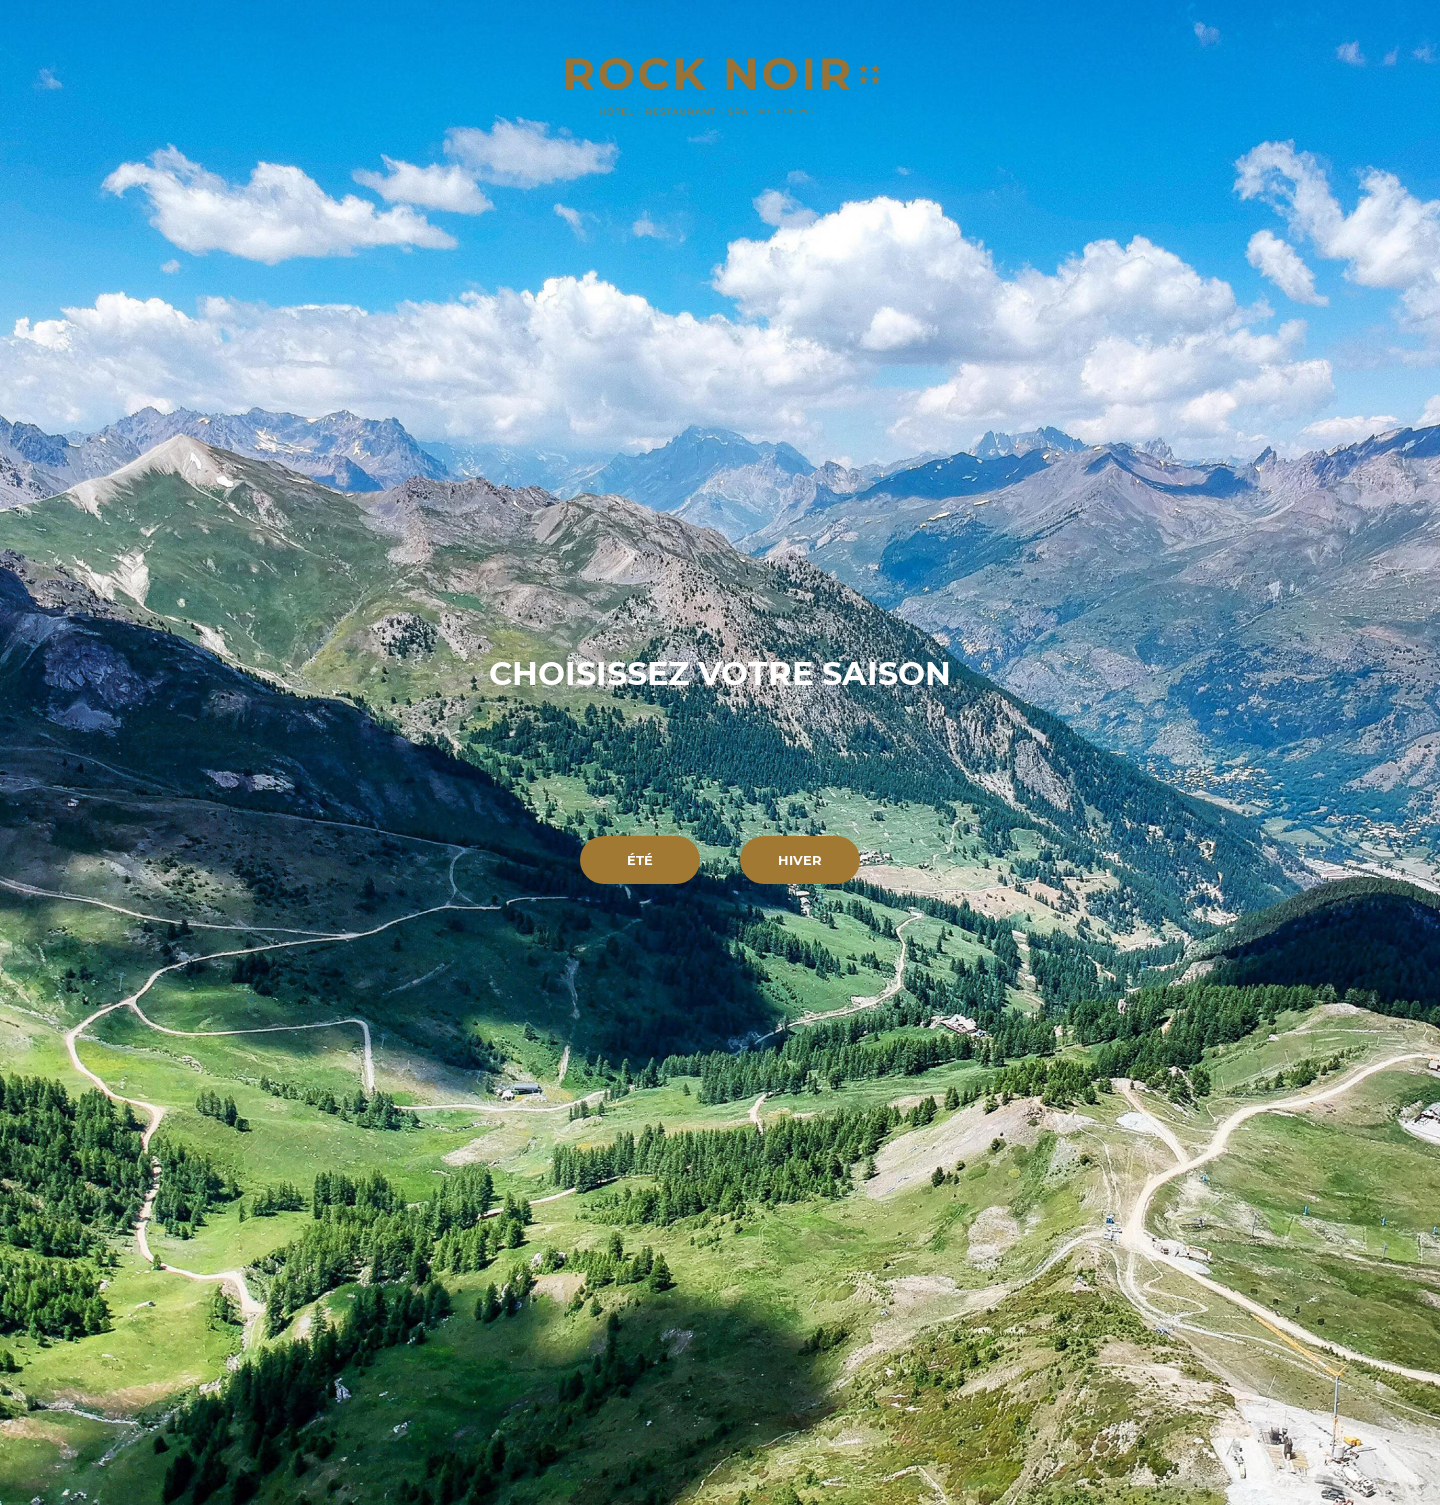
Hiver (800, 860)
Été (640, 860)
